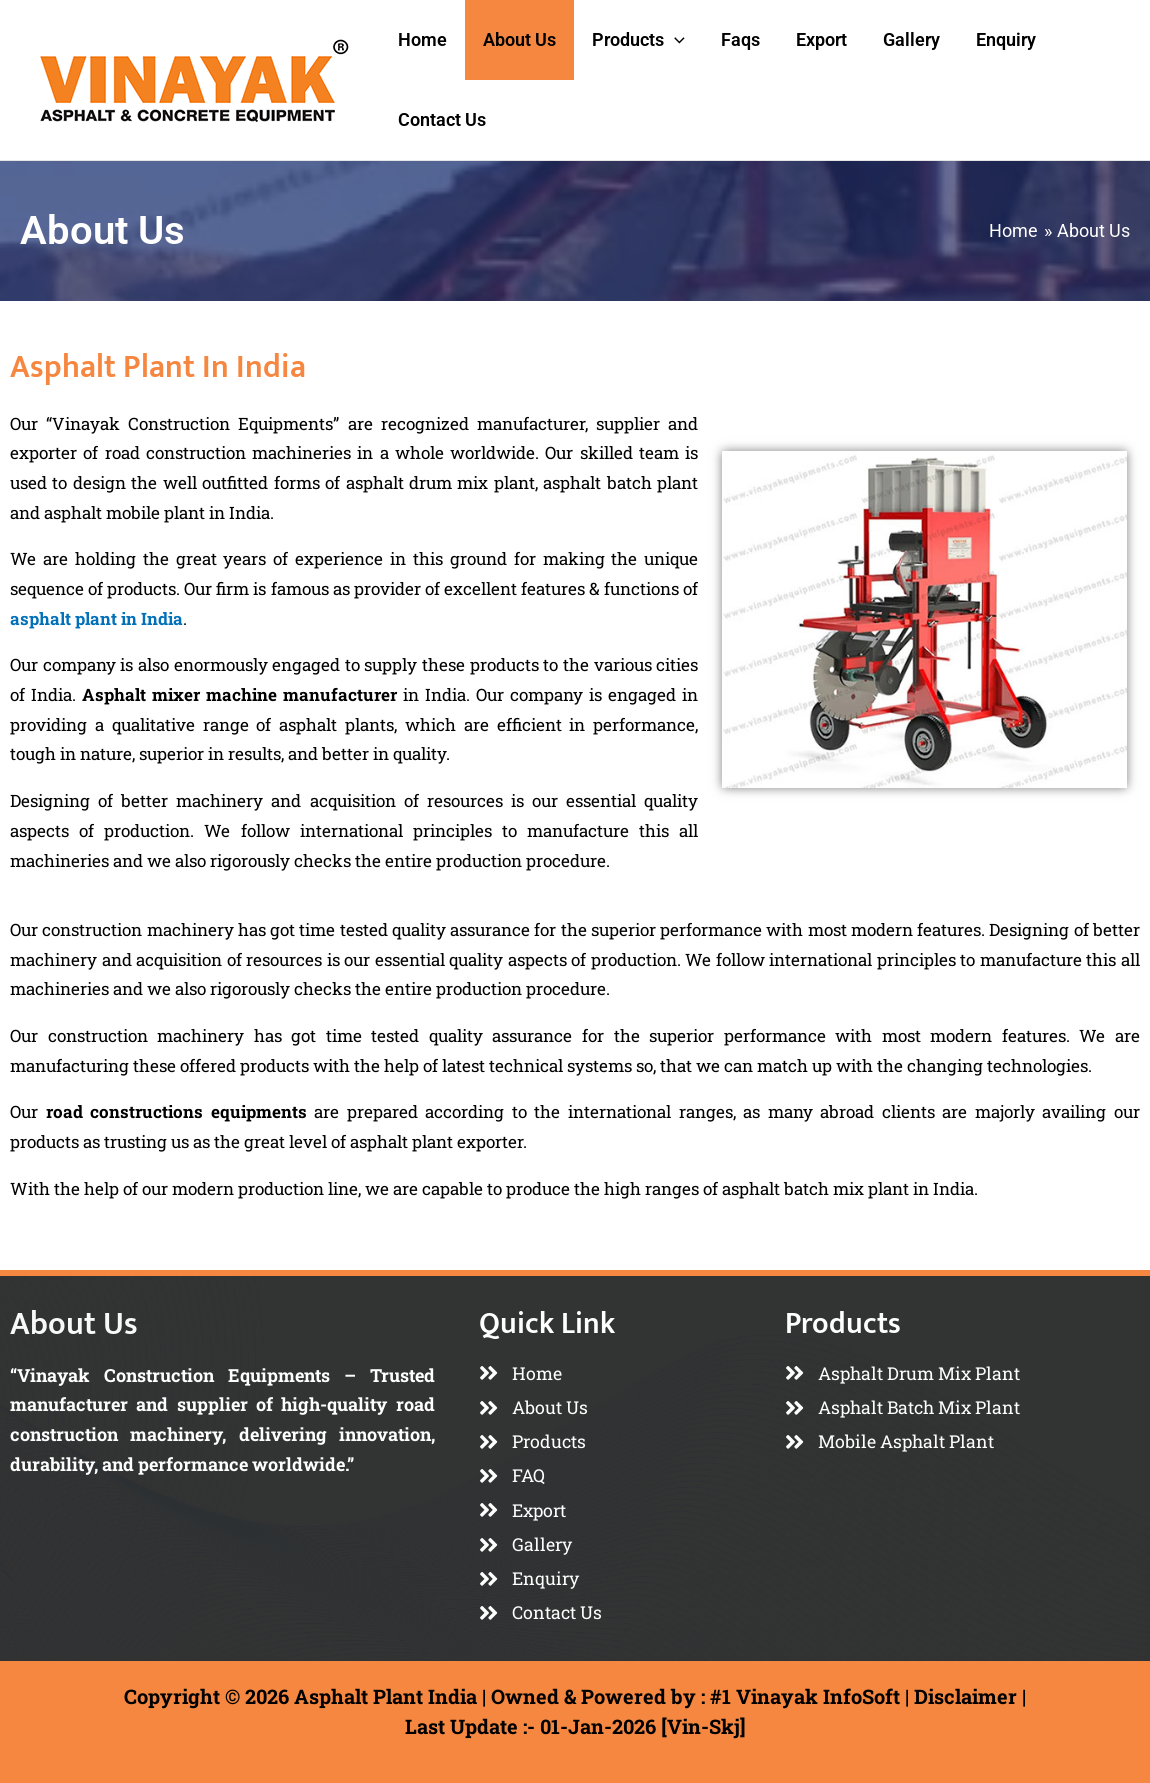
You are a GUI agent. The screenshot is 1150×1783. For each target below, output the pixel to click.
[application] (674, 40)
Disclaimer (965, 1696)
